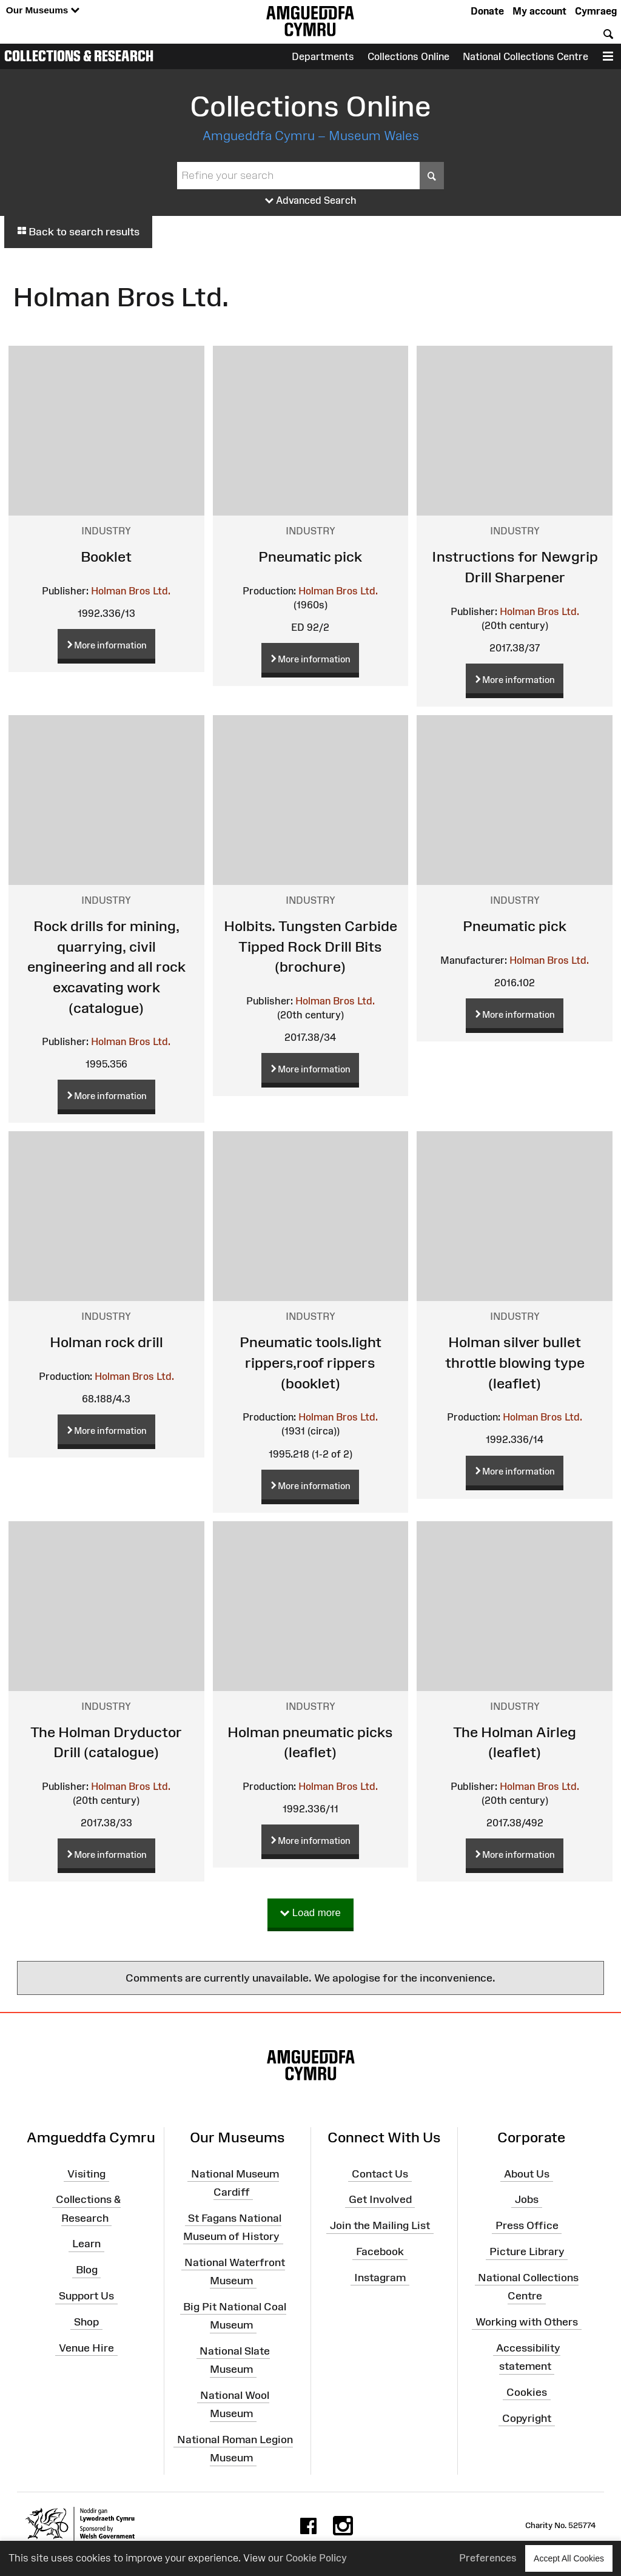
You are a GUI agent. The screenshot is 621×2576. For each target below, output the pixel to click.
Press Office (527, 2225)
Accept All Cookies (569, 2558)
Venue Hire (86, 2348)
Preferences (488, 2557)
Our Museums (42, 10)
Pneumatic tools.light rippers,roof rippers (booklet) (310, 1362)
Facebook (380, 2251)
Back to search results (78, 232)
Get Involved (380, 2199)
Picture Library (527, 2251)
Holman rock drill (106, 1342)
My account (539, 10)
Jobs (527, 2199)
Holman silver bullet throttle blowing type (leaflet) (515, 1362)
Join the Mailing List (380, 2225)
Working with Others (526, 2322)
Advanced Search (311, 201)
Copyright (526, 2418)
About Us (526, 2173)
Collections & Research (78, 56)
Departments (323, 56)
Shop (86, 2322)
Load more (310, 1913)
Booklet (106, 556)
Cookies (526, 2392)
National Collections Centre (525, 56)
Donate (487, 10)
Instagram (380, 2278)
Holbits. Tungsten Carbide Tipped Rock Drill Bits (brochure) (310, 946)
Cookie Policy (316, 2557)
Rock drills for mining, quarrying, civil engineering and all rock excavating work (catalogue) (106, 966)
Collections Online (408, 56)
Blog (87, 2270)
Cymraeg (596, 10)
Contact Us (380, 2173)
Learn (86, 2244)
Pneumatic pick (310, 556)
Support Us (86, 2296)
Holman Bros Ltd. (130, 590)
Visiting (86, 2173)
